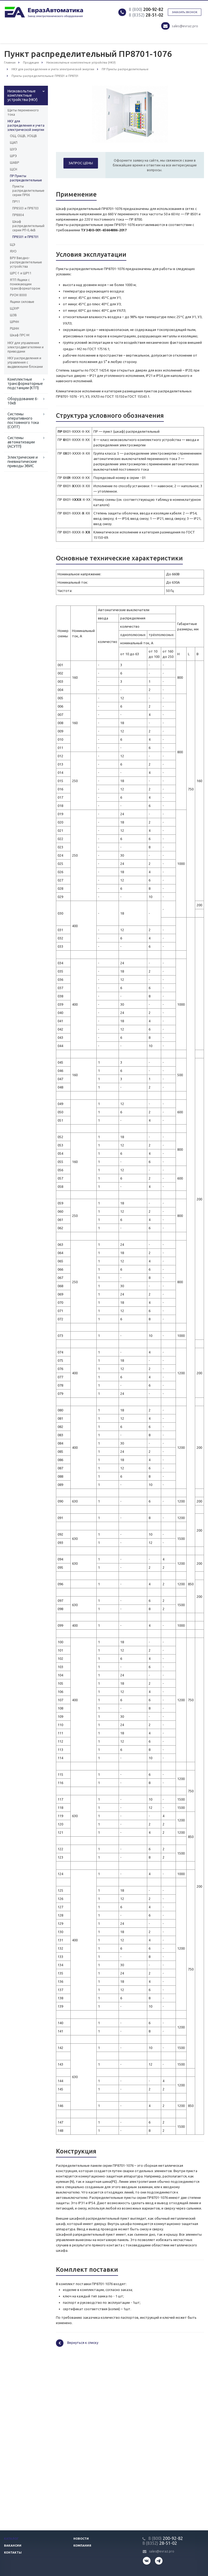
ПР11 (16, 201)
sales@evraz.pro (185, 26)
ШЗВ (13, 315)
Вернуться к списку (77, 2343)
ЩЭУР (14, 308)
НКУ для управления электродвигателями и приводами (25, 347)
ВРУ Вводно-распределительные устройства (26, 262)
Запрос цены (81, 163)
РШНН (14, 328)
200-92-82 (146, 9)
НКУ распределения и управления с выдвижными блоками (25, 362)
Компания (82, 2545)
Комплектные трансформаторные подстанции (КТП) (25, 383)
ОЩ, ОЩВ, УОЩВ (23, 136)
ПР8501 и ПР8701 (25, 237)
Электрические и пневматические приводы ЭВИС (22, 461)
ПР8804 (18, 215)
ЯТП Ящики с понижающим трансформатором (25, 284)
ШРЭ (13, 156)
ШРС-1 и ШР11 (21, 273)
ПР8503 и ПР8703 (25, 208)
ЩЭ (12, 244)
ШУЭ (13, 149)
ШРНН (14, 321)
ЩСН (13, 169)
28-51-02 (146, 15)
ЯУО (13, 251)
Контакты (13, 2552)
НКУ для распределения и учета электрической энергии (25, 125)
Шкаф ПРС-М (19, 335)
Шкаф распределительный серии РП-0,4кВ (26, 226)
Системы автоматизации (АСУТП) (21, 442)
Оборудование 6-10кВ (22, 401)
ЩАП (13, 142)
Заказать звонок (184, 12)
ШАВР (14, 162)
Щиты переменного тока (23, 112)
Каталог (11, 2538)
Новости (81, 2538)
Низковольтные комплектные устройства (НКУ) (22, 95)
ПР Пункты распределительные (26, 178)
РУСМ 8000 (18, 295)
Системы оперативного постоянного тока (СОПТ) (23, 420)
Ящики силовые (22, 301)
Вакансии (12, 2545)
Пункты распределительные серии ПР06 (26, 191)
